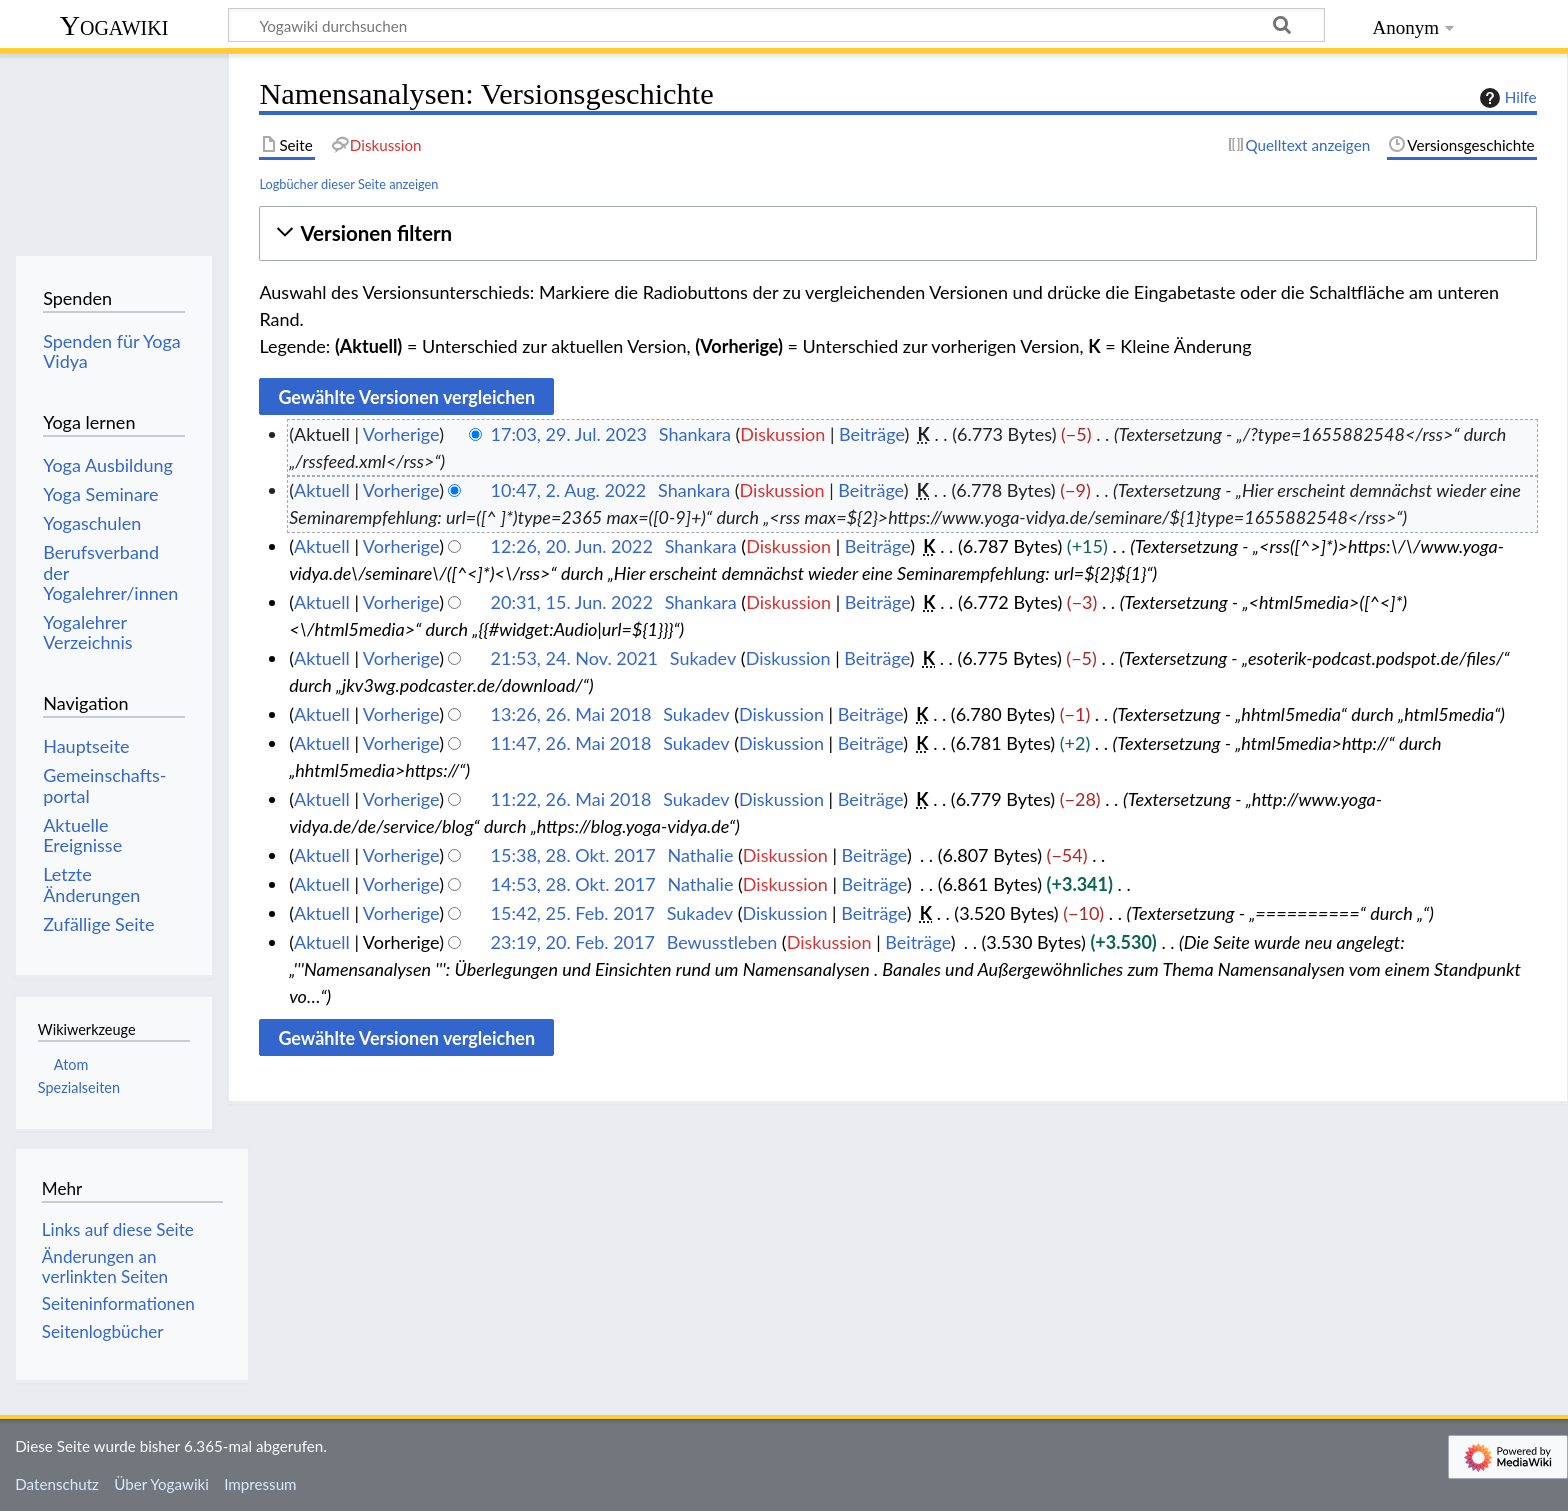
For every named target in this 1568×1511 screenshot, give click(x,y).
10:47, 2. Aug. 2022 (569, 490)
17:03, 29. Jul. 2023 (569, 434)
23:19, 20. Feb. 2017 (573, 942)
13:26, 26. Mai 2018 (571, 714)
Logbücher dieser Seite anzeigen (348, 184)
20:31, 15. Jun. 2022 (572, 602)
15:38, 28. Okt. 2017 (573, 855)
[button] (897, 233)
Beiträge (871, 434)
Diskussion (782, 434)
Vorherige (401, 434)
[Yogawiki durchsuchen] (776, 25)
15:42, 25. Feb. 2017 (573, 913)
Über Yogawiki (161, 1484)
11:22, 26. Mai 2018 (571, 799)
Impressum (260, 1484)
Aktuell (322, 490)
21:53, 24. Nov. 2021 (574, 658)
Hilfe (1506, 98)
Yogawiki (114, 25)
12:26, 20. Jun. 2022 (572, 546)
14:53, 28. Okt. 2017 (573, 884)
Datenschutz (57, 1484)
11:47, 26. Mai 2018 (571, 743)
